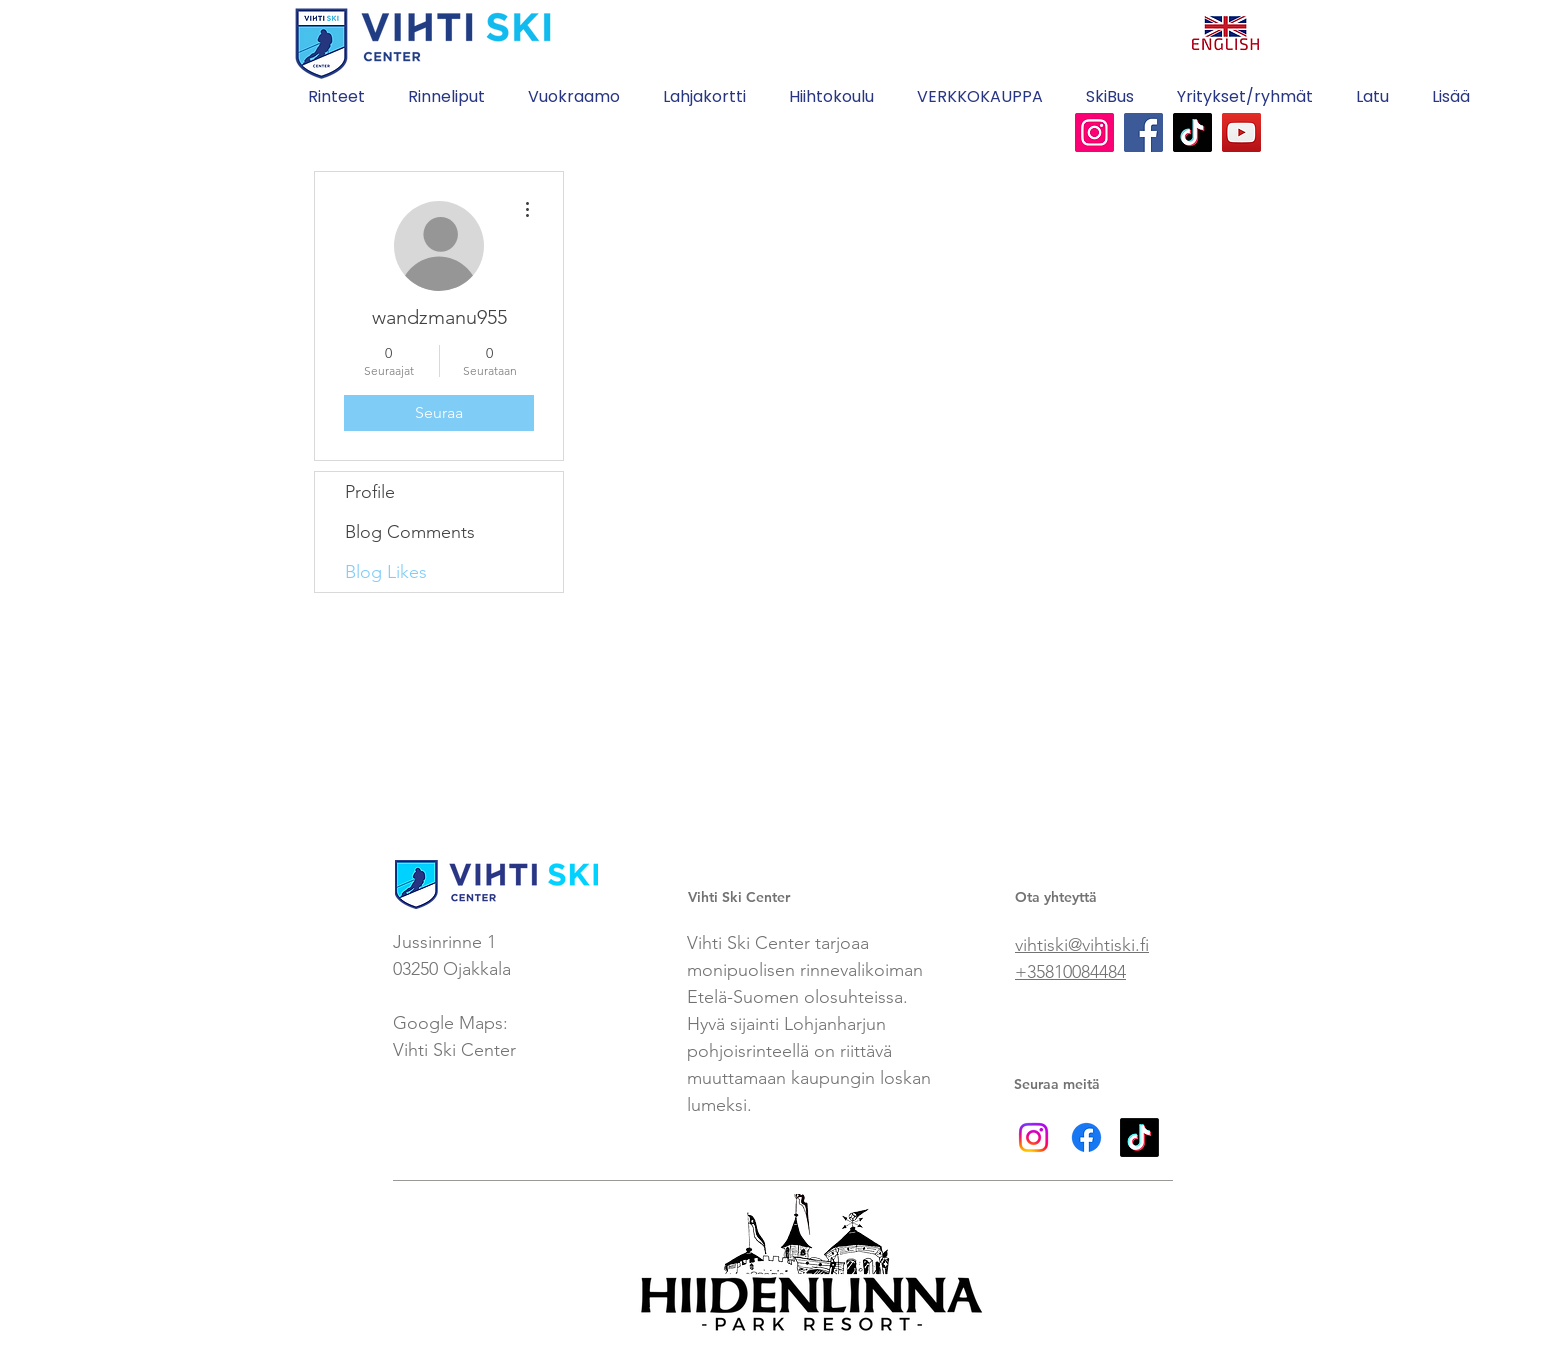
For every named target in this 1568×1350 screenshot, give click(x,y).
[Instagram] (1094, 132)
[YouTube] (1241, 132)
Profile (370, 492)
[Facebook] (1143, 132)
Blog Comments (410, 532)
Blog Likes (386, 572)
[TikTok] (1192, 132)
